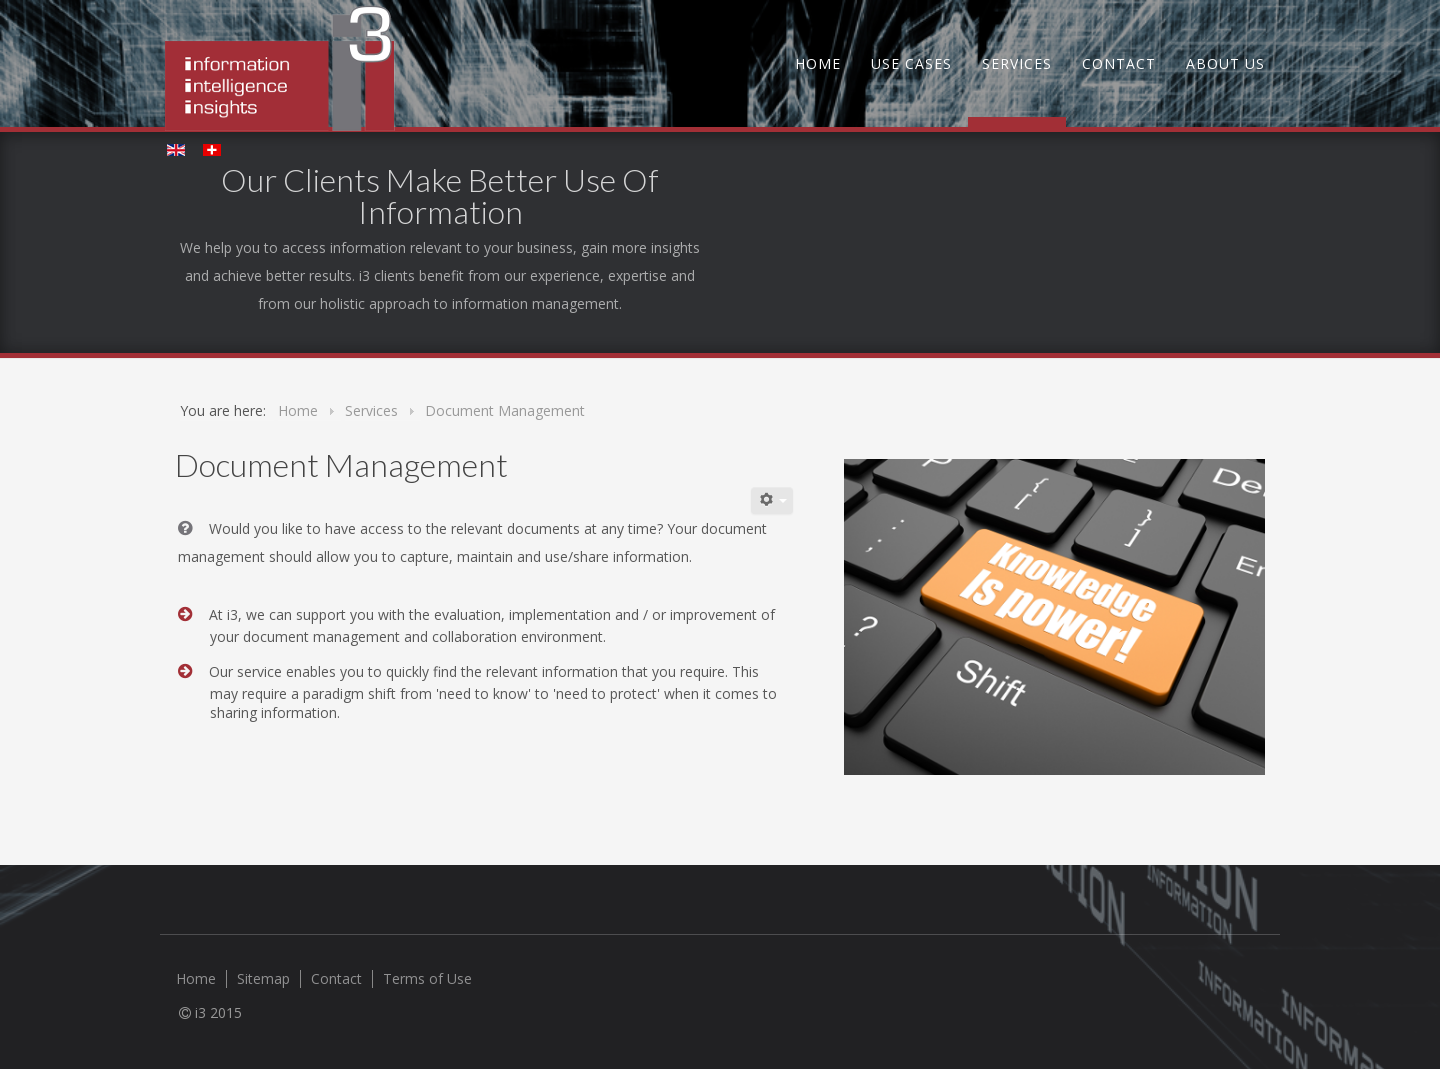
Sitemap (263, 979)
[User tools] (772, 500)
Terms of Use (427, 979)
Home (818, 63)
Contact (1119, 63)
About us (1225, 63)
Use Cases (911, 63)
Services (1017, 63)
